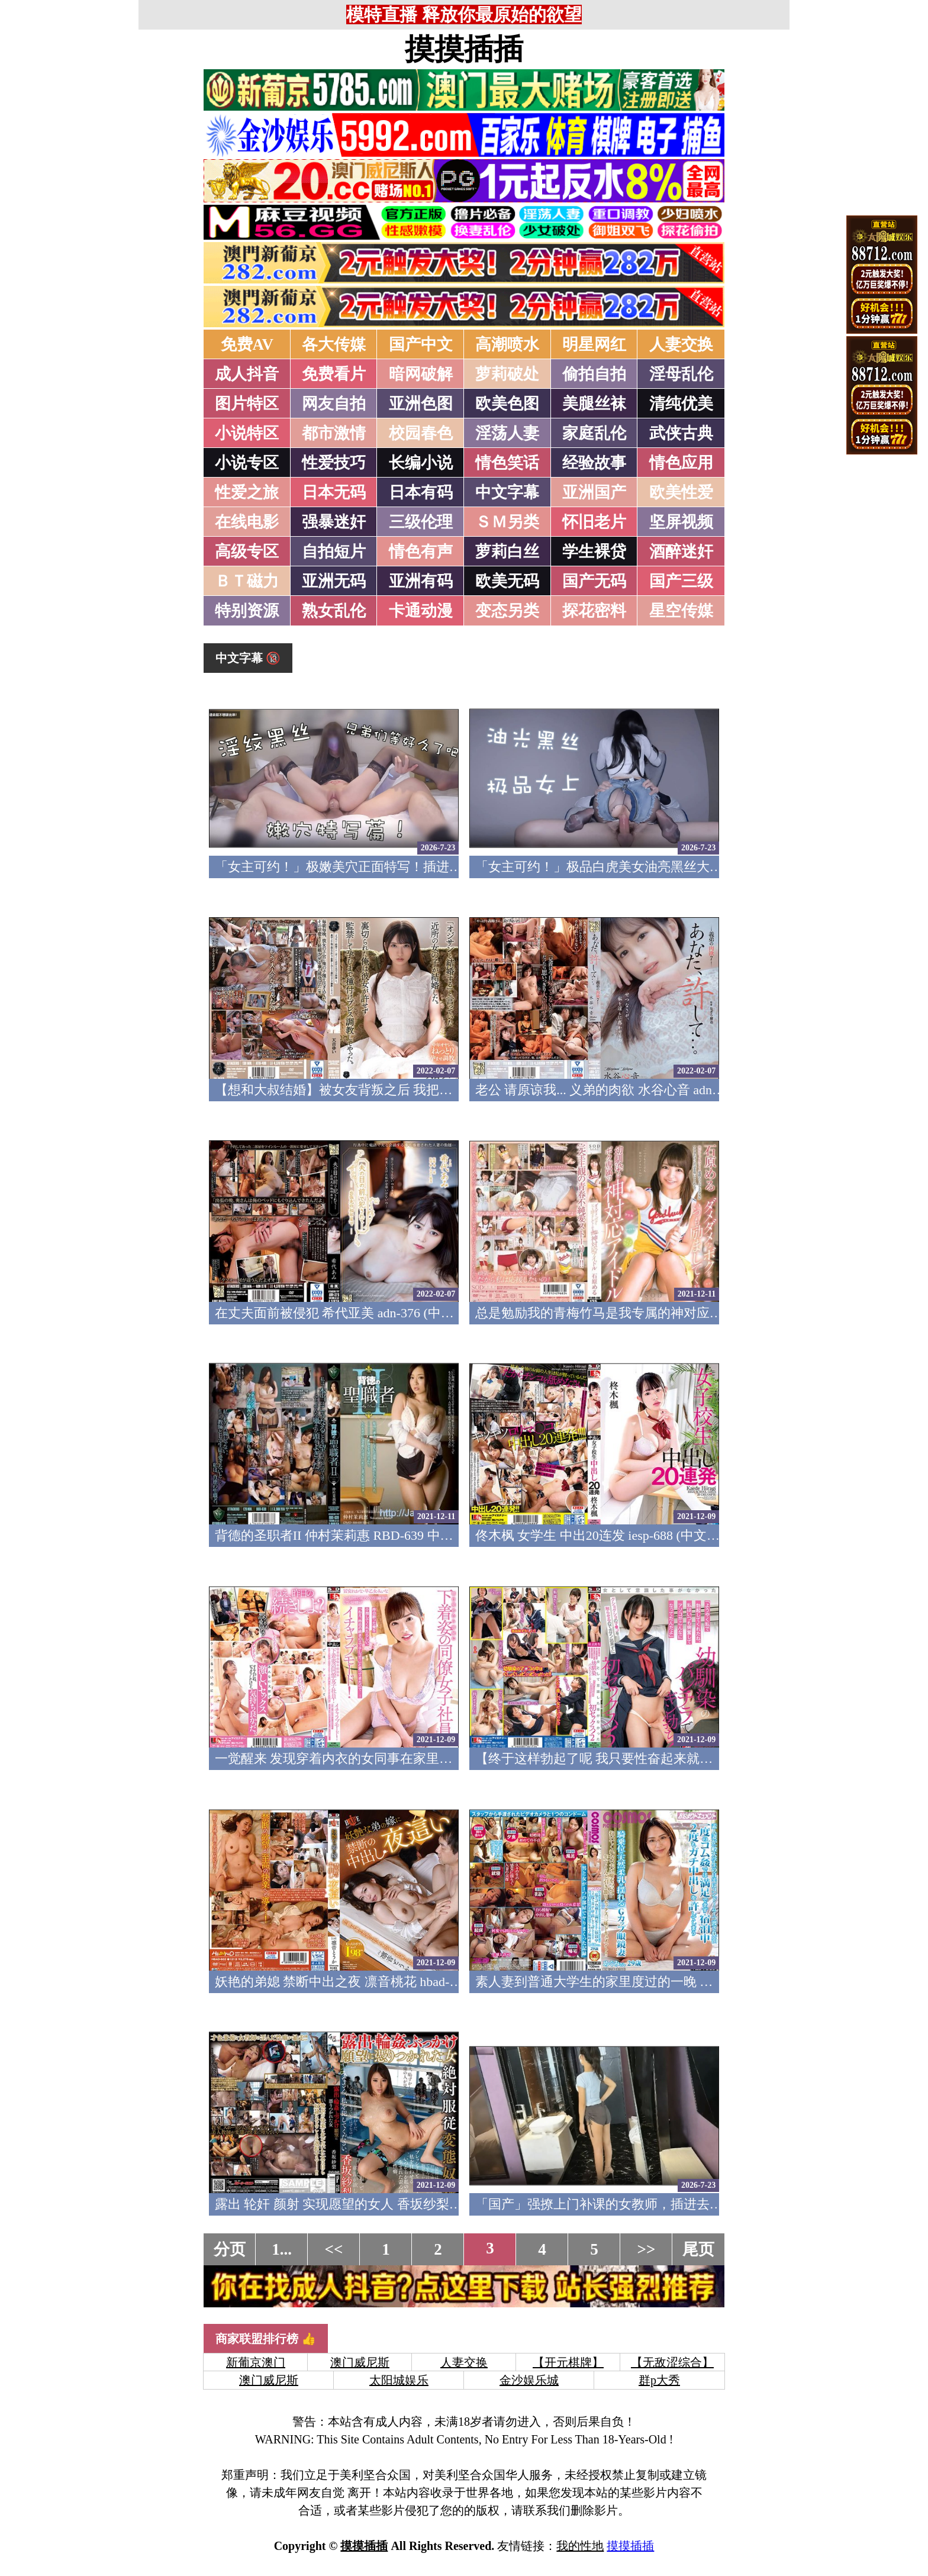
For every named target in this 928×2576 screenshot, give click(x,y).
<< (334, 2249)
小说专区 (247, 463)
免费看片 (334, 374)
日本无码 (334, 492)
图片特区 (247, 403)
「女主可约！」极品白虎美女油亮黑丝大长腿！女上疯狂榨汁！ (657, 866)
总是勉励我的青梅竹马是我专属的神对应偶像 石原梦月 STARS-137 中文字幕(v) (701, 1312)
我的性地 (580, 2545)
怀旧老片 (594, 522)
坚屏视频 (681, 522)
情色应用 (681, 463)
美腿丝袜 (594, 403)
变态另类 (507, 611)
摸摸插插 (464, 49)
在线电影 (247, 522)
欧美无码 (507, 581)
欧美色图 (507, 403)
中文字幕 (507, 492)
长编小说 (421, 463)
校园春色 (421, 433)
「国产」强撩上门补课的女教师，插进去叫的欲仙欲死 (631, 2204)
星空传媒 (681, 611)
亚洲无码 (334, 581)
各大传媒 (334, 344)
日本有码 (421, 492)
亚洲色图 (421, 403)
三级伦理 (421, 522)
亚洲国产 (594, 492)
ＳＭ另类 (507, 522)
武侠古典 (681, 433)
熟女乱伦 (334, 611)
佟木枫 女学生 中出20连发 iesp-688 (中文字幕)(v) (613, 1535)
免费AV (247, 344)
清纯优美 (681, 403)
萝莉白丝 (507, 551)
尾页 (698, 2249)
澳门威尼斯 (359, 2362)
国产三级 (681, 581)
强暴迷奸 (334, 522)
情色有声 (421, 551)
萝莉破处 (507, 374)
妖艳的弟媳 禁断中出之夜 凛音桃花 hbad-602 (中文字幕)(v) (381, 1981)
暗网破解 (421, 374)
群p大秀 (659, 2380)
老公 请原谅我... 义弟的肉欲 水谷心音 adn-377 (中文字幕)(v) (645, 1089)
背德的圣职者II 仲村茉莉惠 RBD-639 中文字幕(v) (354, 1535)
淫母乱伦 (681, 374)
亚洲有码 (421, 581)
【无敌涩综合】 (672, 2362)
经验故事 (594, 463)
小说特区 (247, 433)
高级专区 (247, 551)
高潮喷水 (507, 344)
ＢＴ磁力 (247, 581)
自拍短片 (334, 551)
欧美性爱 (681, 492)
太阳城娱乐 (398, 2380)
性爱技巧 (334, 463)
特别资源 (247, 611)
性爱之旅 (247, 492)
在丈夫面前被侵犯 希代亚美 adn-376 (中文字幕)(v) (357, 1312)
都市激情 (334, 433)
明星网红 (594, 344)
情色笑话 (507, 463)
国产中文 (421, 344)
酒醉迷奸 (681, 551)
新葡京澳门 (255, 2362)
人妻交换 (681, 344)
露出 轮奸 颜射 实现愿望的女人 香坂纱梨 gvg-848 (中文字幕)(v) (395, 2204)
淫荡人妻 (507, 433)
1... (282, 2249)
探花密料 (594, 611)
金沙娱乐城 (529, 2380)
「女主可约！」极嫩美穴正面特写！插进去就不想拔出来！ (384, 866)
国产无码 (594, 581)
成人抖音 (247, 374)
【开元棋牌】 (568, 2362)
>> (646, 2249)
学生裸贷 (594, 551)
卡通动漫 (421, 611)
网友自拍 (334, 403)
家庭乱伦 (594, 433)
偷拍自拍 (594, 374)
